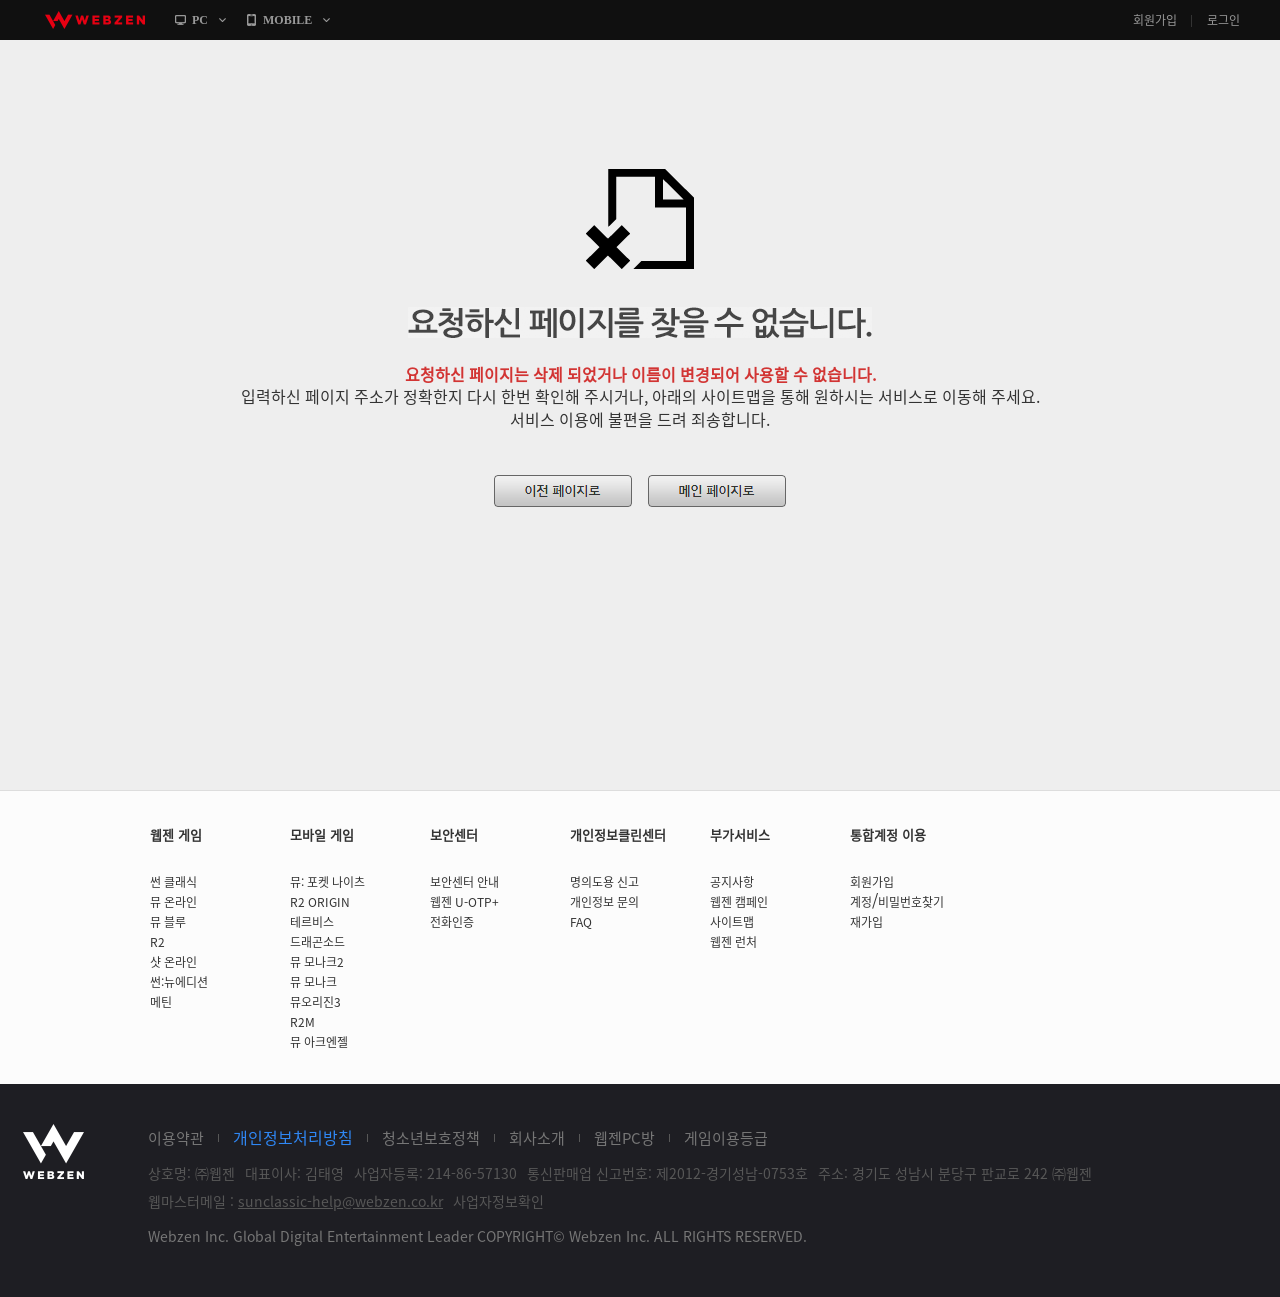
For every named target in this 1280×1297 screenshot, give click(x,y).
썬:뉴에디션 (179, 982)
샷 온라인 (173, 962)
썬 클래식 (173, 882)
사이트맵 (732, 922)
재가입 (866, 922)
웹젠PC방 (624, 1138)
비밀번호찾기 (911, 902)
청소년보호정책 (431, 1138)
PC (200, 20)
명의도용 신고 (604, 882)
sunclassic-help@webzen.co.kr (340, 1201)
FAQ (581, 922)
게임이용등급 (726, 1138)
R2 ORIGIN (320, 902)
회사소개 (537, 1138)
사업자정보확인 (498, 1201)
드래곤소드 (317, 942)
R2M (302, 1022)
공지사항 (732, 882)
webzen (95, 20)
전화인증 (452, 922)
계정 (861, 902)
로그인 (1223, 20)
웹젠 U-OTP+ (464, 902)
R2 (157, 942)
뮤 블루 (168, 922)
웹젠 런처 (733, 942)
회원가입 (1155, 20)
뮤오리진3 (315, 1002)
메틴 (161, 1002)
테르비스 (312, 922)
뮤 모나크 (313, 982)
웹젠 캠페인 (739, 902)
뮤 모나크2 (317, 962)
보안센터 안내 (464, 882)
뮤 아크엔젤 (319, 1042)
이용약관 (176, 1138)
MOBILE (287, 20)
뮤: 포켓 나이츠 (327, 882)
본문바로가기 (0, 40)
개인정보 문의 (604, 902)
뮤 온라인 (173, 902)
